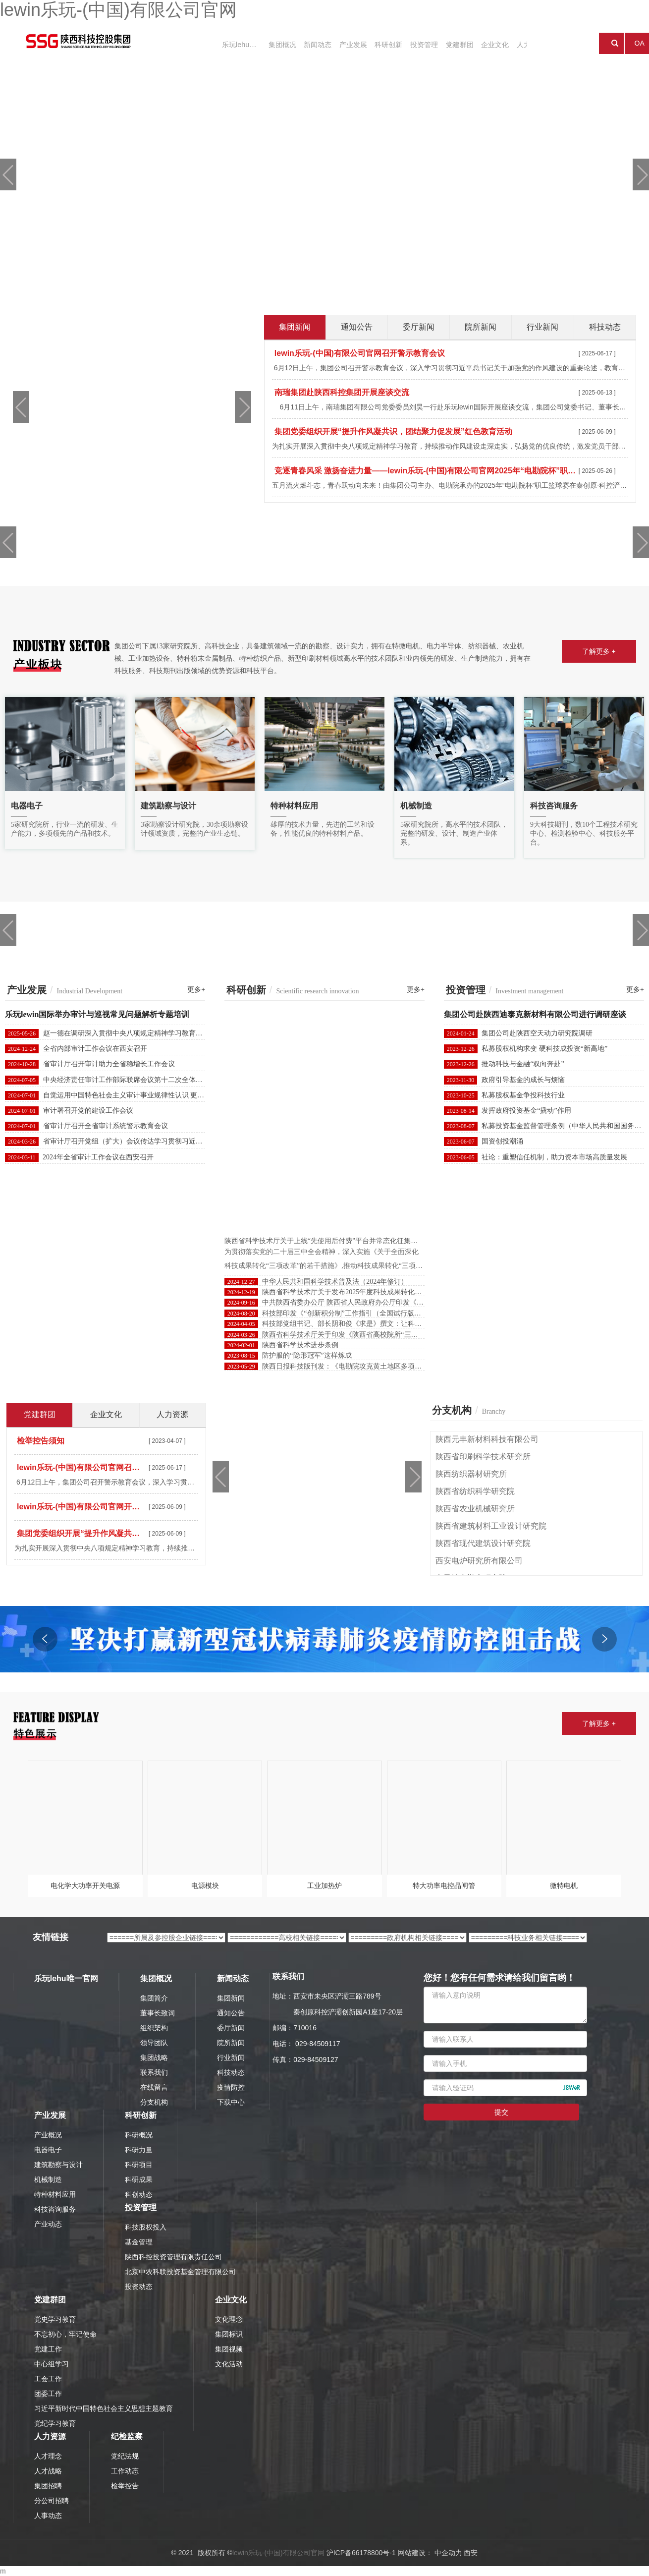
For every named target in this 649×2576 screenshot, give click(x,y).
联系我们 (154, 2072)
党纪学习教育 (55, 2423)
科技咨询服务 (55, 2209)
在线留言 (154, 2087)
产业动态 (48, 2224)
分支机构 (154, 2102)
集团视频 (229, 2349)
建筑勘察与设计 (58, 2165)
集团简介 (154, 1998)
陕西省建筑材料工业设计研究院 (490, 1526)
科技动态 (231, 2072)
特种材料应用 (55, 2194)
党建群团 (435, 44)
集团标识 (229, 2334)
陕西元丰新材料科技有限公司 (487, 1439)
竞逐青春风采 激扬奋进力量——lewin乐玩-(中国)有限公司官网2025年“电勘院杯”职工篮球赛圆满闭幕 (425, 470)
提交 (501, 2112)
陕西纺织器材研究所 (471, 1474)
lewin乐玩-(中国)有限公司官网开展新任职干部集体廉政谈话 (81, 1506)
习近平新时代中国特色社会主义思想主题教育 (103, 2408)
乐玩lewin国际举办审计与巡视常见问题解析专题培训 (97, 1014)
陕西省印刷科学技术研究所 (483, 1456)
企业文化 (467, 44)
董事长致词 (157, 2013)
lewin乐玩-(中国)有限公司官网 (278, 2553)
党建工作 (48, 2349)
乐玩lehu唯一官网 (237, 44)
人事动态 (48, 2515)
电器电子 (48, 2150)
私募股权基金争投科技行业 (523, 1095)
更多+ (196, 989)
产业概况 (48, 2135)
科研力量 (139, 2150)
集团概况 (276, 44)
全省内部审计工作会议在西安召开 (95, 1048)
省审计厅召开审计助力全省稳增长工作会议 (109, 1064)
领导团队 (154, 2043)
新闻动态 (308, 44)
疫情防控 (231, 2087)
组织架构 (154, 2028)
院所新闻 (231, 2043)
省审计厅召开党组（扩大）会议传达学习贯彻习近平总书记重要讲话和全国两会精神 (171, 1141)
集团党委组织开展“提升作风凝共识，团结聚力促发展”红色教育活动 (393, 431)
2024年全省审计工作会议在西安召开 (98, 1157)
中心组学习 (51, 2364)
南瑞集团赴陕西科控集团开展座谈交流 (341, 392)
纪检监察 (127, 2436)
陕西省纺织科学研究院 (475, 1491)
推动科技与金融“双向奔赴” (523, 1064)
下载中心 (231, 2102)
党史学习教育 (55, 2319)
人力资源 (498, 44)
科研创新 (371, 44)
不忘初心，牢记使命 (65, 2334)
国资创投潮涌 (502, 1141)
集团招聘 (48, 2486)
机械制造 (48, 2179)
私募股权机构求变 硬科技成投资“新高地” (544, 1048)
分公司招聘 (51, 2501)
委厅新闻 (231, 2028)
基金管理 (139, 2242)
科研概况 (139, 2135)
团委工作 (48, 2394)
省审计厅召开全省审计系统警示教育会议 (105, 1126)
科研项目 (139, 2165)
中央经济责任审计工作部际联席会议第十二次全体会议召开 (133, 1080)
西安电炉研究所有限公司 (479, 1560)
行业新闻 (231, 2057)
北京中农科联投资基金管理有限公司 (180, 2272)
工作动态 (125, 2471)
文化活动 (229, 2364)
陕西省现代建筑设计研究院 (483, 1543)
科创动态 (139, 2194)
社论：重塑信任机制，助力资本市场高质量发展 (554, 1157)
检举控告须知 (40, 1440)
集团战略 (154, 2057)
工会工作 (48, 2379)
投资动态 (139, 2286)
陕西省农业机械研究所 (475, 1508)
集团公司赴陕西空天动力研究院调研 (537, 1033)
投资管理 (403, 44)
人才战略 (48, 2471)
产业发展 (340, 44)
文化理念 (229, 2319)
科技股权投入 (145, 2227)
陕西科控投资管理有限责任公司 (173, 2257)
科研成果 (139, 2179)
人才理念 (48, 2456)
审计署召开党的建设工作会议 (88, 1110)
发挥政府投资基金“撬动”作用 (526, 1110)
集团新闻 (231, 1998)
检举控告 (125, 2486)
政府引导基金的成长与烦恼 (523, 1080)
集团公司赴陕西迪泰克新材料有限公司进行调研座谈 (535, 1014)
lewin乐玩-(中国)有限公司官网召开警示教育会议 (359, 353)
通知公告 (231, 2013)
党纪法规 (125, 2456)
